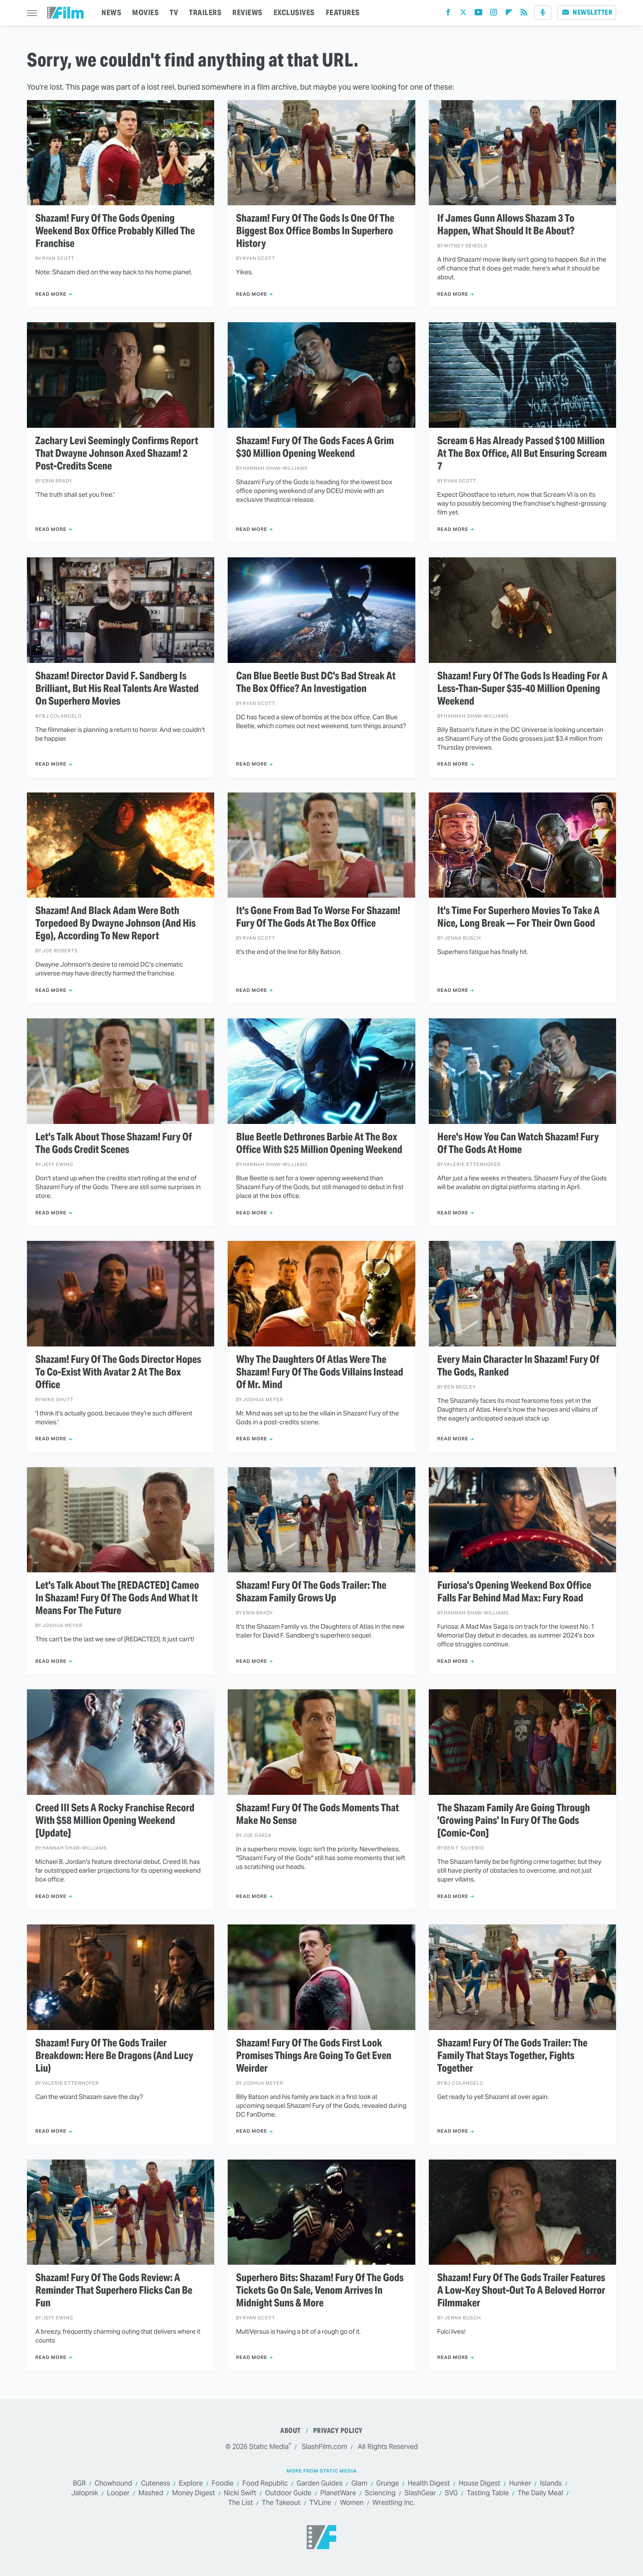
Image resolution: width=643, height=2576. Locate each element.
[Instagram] (493, 14)
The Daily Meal (540, 2493)
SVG (451, 2493)
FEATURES (343, 12)
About (290, 2430)
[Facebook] (448, 14)
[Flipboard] (508, 14)
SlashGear (420, 2493)
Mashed (150, 2493)
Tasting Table (488, 2493)
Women (352, 2503)
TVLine (320, 2503)
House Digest (479, 2483)
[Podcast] (542, 12)
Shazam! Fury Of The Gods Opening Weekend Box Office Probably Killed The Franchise (115, 231)
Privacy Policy (338, 2430)
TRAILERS (205, 12)
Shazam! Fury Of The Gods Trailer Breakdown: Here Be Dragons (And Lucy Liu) (114, 2056)
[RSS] (524, 14)
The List (240, 2503)
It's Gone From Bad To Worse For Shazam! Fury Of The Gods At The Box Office (318, 917)
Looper (118, 2493)
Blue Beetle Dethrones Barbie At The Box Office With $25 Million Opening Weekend (319, 1143)
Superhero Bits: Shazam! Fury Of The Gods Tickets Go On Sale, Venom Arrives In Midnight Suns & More (320, 2290)
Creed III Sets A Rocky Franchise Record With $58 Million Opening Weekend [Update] (114, 1820)
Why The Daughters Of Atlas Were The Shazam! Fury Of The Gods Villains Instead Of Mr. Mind (319, 1372)
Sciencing (380, 2493)
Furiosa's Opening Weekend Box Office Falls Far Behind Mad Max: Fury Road (514, 1591)
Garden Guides (320, 2483)
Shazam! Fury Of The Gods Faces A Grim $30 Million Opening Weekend (315, 447)
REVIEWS (247, 12)
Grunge (387, 2483)
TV (174, 12)
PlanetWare (338, 2493)
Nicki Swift (240, 2493)
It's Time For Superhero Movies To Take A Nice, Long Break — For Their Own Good (518, 917)
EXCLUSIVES (294, 12)
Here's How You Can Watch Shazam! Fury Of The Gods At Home (518, 1143)
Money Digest (193, 2493)
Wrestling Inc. (393, 2503)
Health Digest (429, 2483)
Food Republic (265, 2483)
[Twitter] (463, 14)
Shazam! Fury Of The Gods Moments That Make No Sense (317, 1814)
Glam (359, 2483)
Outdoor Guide (288, 2493)
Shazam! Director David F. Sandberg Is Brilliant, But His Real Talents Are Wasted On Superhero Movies (117, 689)
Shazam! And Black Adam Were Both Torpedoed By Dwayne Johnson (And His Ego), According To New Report (115, 923)
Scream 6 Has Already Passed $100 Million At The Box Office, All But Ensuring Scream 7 (522, 453)
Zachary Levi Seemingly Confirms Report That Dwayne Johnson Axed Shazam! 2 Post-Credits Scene (116, 453)
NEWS (111, 12)
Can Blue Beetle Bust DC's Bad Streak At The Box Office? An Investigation (316, 682)
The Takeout (281, 2503)
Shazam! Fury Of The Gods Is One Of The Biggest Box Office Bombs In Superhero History (315, 231)
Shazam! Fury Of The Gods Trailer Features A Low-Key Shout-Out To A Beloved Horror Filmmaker (521, 2290)
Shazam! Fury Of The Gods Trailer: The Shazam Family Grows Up (311, 1591)
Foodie (223, 2483)
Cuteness (155, 2483)
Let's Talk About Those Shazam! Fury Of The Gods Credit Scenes (113, 1143)
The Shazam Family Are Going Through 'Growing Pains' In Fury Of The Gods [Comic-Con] (513, 1820)
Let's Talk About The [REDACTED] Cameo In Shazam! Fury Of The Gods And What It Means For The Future (117, 1598)
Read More (50, 294)
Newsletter (586, 12)
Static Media (269, 2446)
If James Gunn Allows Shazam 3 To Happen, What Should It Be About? (505, 224)
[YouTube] (478, 14)
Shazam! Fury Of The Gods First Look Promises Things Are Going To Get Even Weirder (313, 2056)
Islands (551, 2483)
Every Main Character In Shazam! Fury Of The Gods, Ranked (518, 1365)
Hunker (520, 2483)
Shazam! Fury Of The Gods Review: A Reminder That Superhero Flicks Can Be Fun (113, 2290)
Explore (191, 2483)
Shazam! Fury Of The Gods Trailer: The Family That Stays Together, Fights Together (512, 2056)
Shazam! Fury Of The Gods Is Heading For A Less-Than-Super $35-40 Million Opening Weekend (522, 689)
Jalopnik (84, 2493)
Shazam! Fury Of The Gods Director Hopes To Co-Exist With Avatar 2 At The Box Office (118, 1372)
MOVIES (145, 12)
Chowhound (113, 2483)
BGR (79, 2483)
